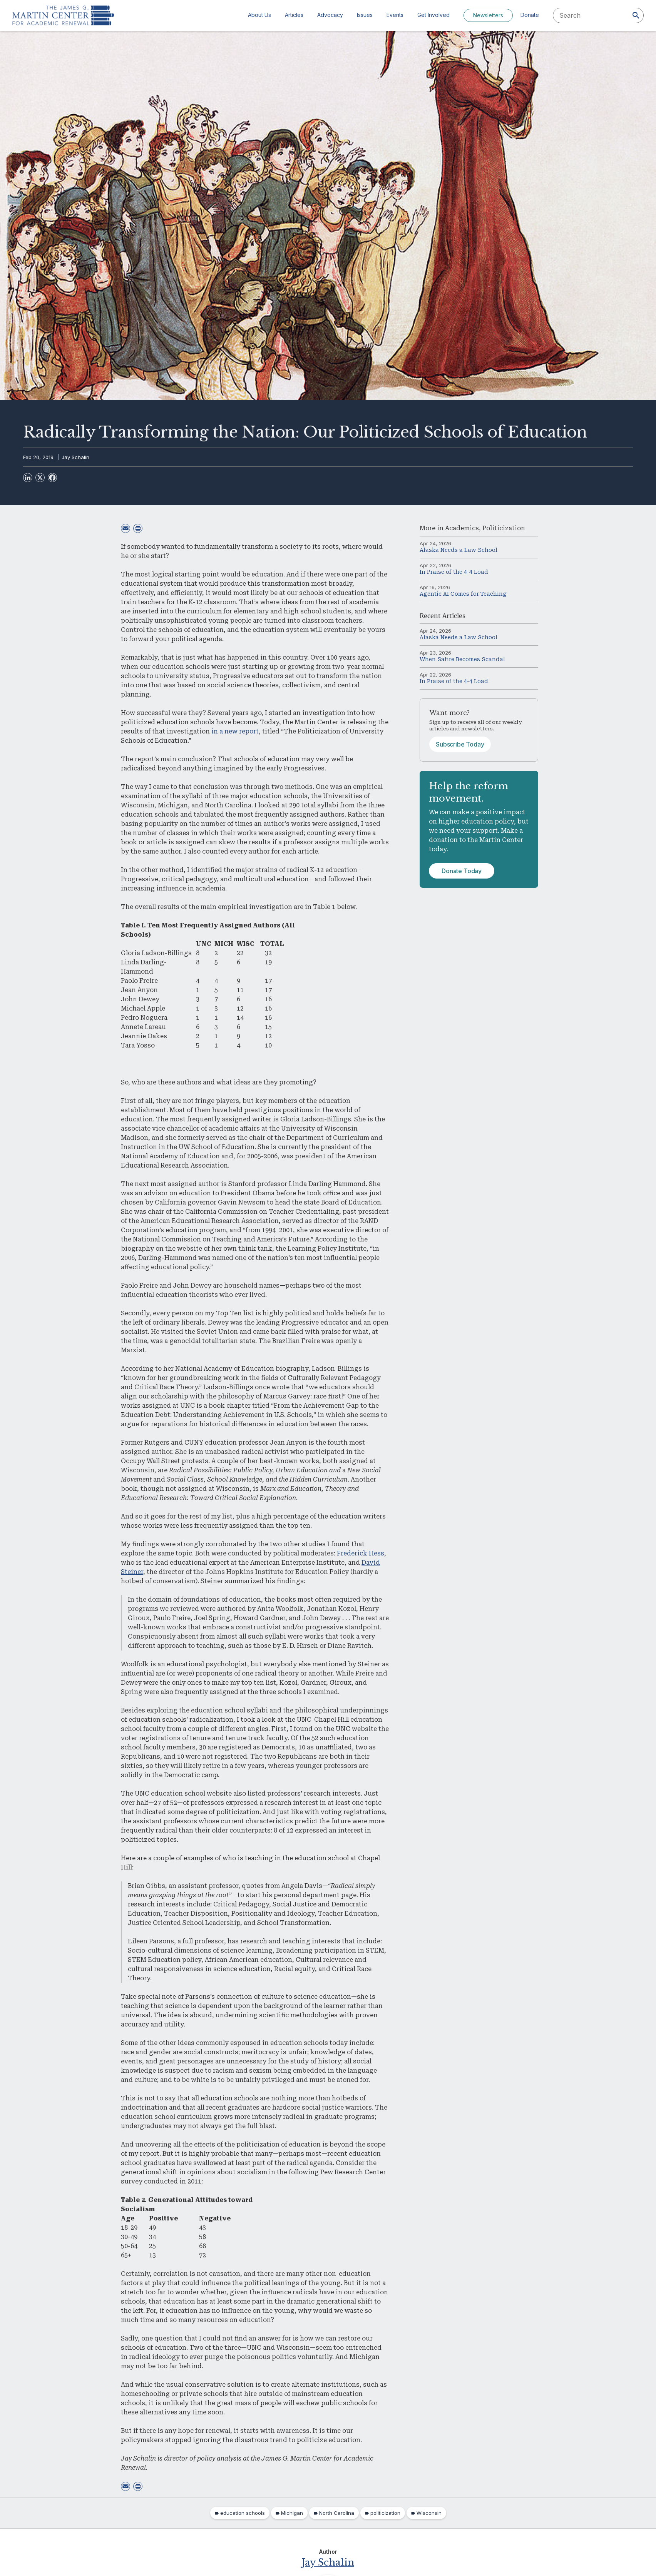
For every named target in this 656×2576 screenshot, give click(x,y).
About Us (259, 15)
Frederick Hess (360, 1553)
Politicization (503, 528)
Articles (294, 15)
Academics (462, 528)
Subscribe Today (460, 744)
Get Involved (433, 15)
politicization (385, 2513)
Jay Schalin (75, 457)
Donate (529, 15)
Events (395, 15)
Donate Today (462, 871)
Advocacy (330, 15)
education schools (242, 2513)
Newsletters (488, 15)
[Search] (636, 15)
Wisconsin (429, 2513)
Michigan (292, 2513)
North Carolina (336, 2513)
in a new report (235, 731)
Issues (365, 15)
